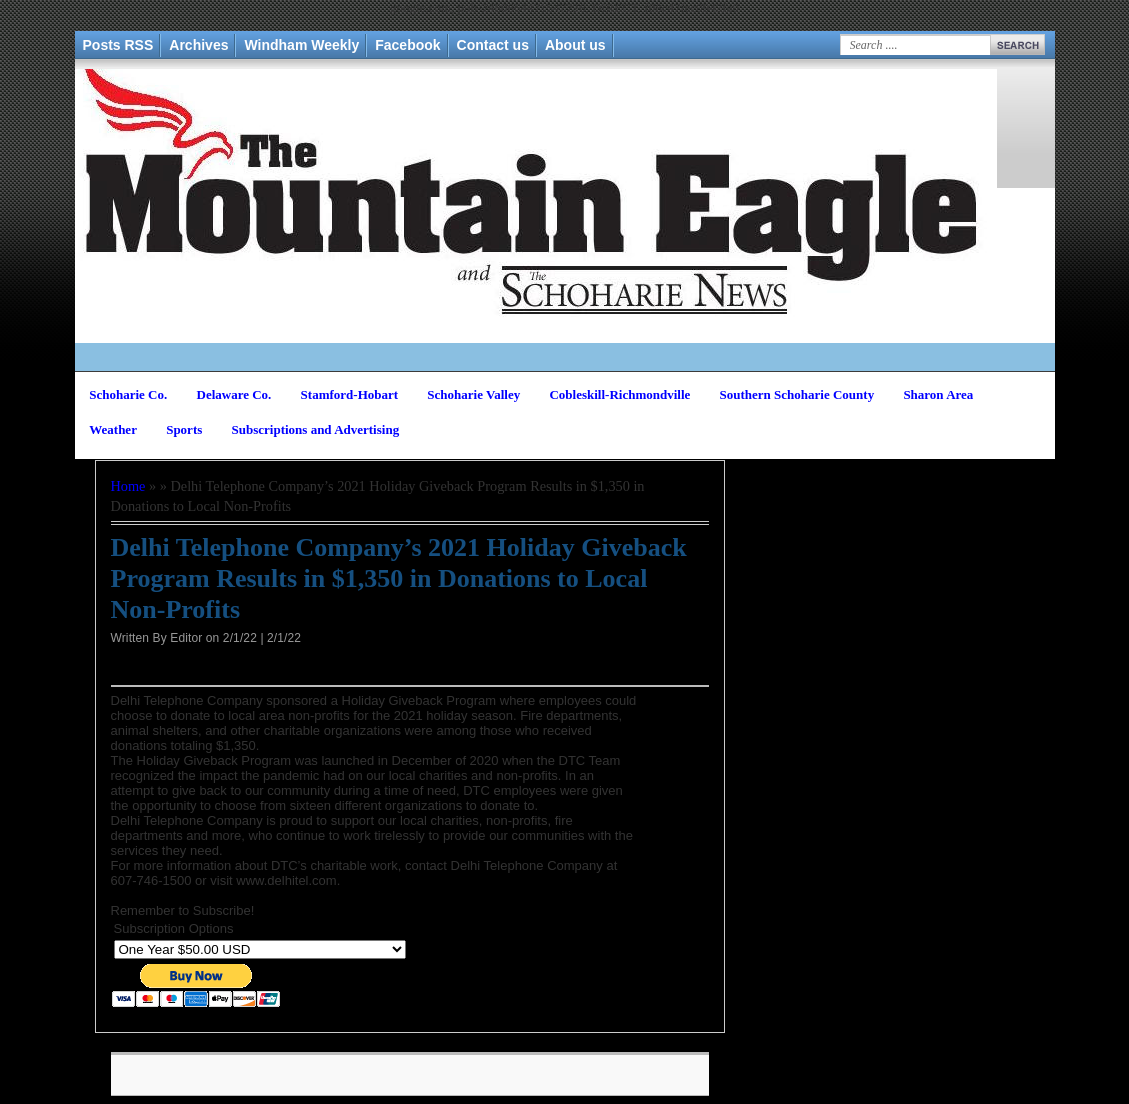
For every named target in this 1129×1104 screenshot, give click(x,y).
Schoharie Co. (128, 394)
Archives (198, 45)
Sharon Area (938, 394)
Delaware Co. (234, 394)
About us (575, 45)
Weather (113, 429)
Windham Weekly (301, 45)
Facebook (407, 45)
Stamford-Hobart (350, 394)
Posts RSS (118, 45)
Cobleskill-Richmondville (619, 394)
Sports (184, 429)
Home (128, 486)
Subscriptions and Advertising (316, 429)
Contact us (493, 45)
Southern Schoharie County (797, 394)
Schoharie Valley (473, 394)
